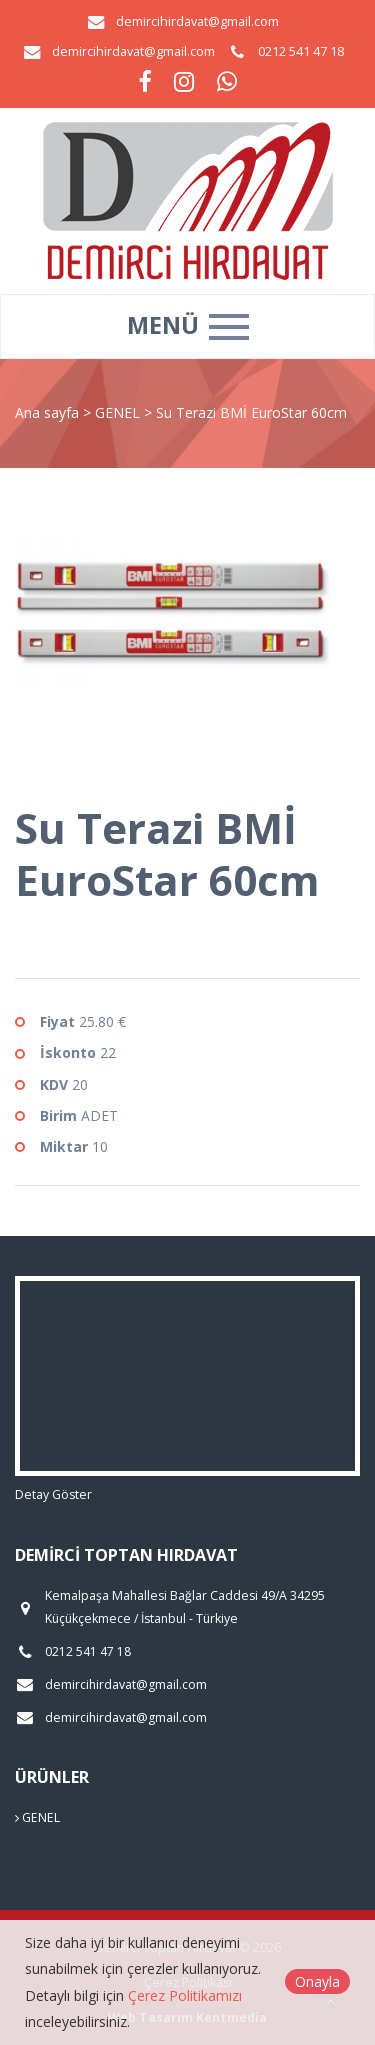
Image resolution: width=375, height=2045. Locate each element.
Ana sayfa (47, 412)
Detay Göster (53, 1494)
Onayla (317, 1981)
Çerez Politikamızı (185, 1995)
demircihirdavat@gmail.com (197, 21)
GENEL (119, 412)
